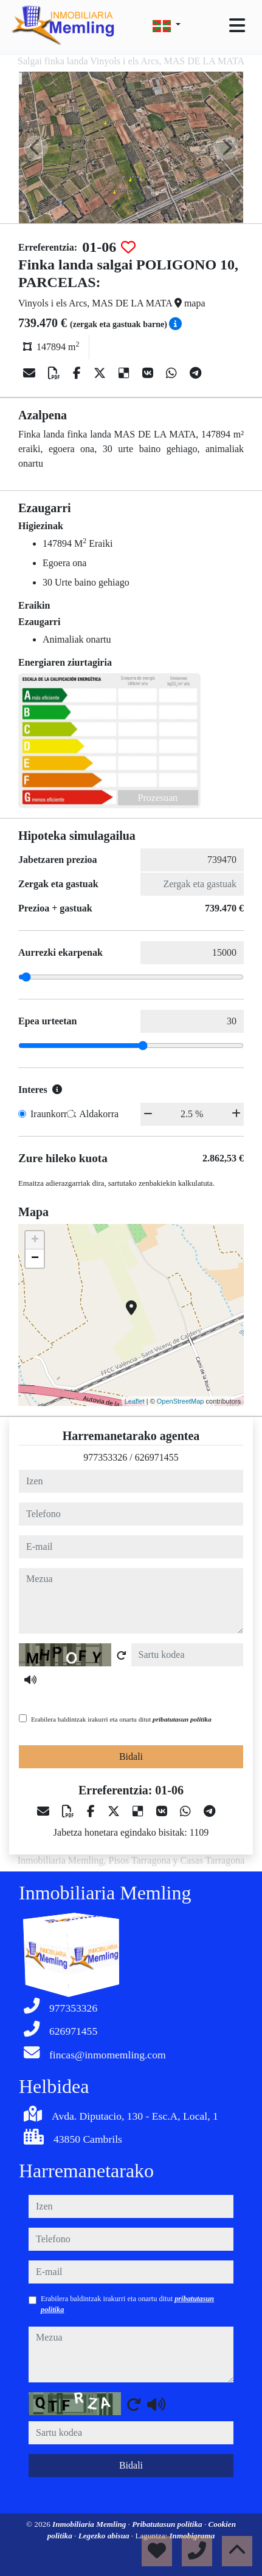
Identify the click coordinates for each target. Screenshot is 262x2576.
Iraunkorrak (53, 1114)
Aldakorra (99, 1114)
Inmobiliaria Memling (90, 2524)
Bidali (131, 1756)
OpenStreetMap (180, 1401)
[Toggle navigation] (237, 25)
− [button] (35, 1258)
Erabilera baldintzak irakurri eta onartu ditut (121, 1719)
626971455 (157, 1457)
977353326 (105, 1457)
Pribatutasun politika (168, 2524)
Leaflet (135, 1401)
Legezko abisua (104, 2535)
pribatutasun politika (182, 1719)
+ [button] (35, 1240)
